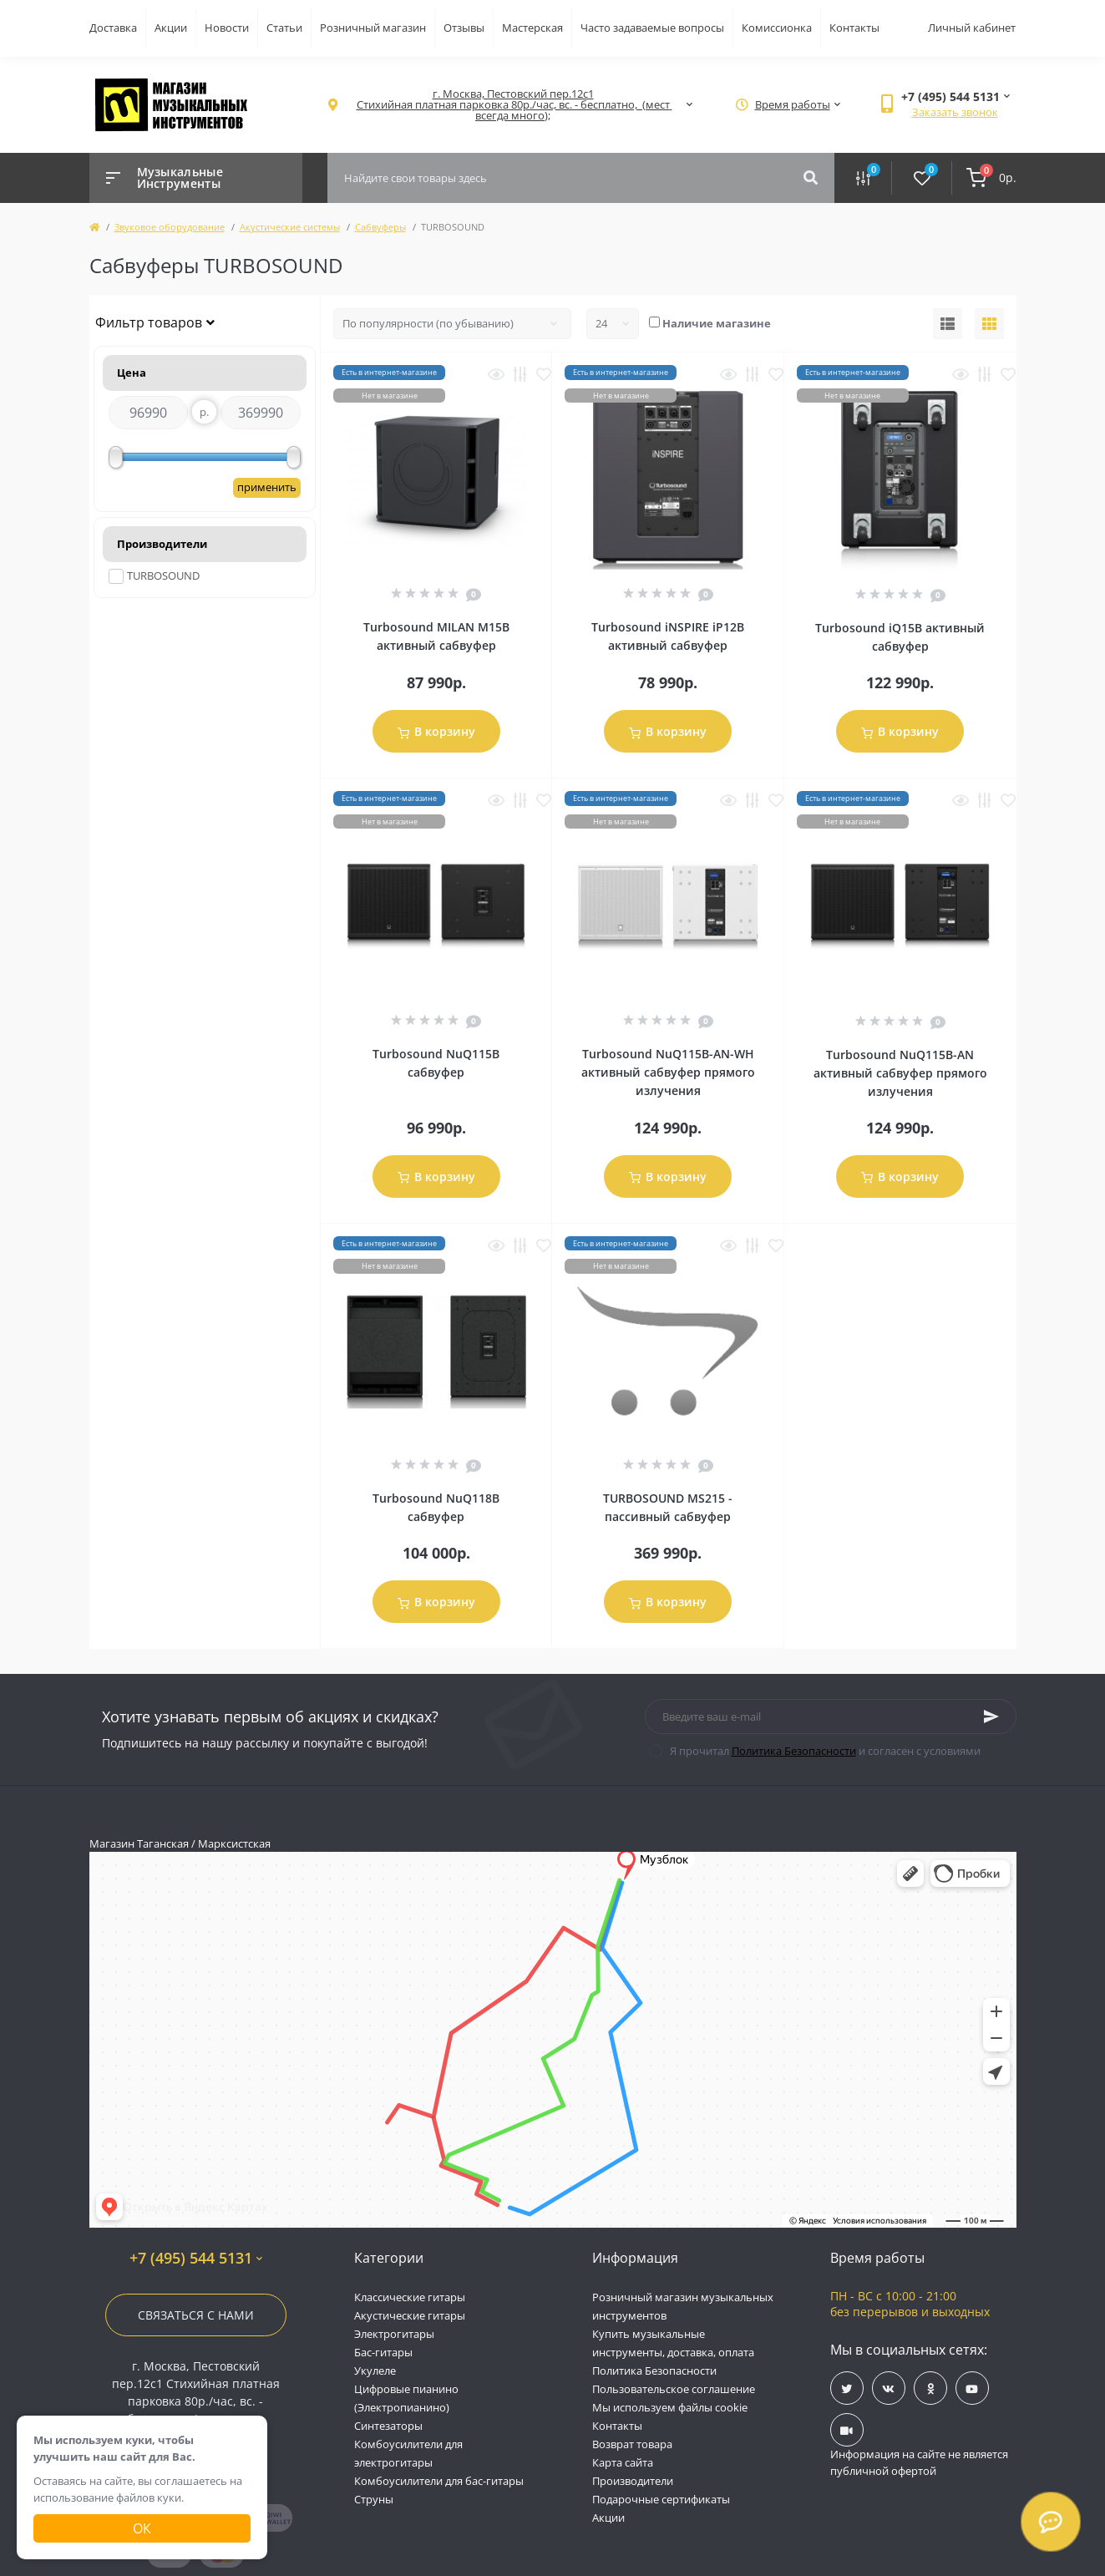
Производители (632, 2480)
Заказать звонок (955, 111)
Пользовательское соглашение (673, 2388)
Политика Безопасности (794, 1750)
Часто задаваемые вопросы (652, 27)
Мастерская (532, 27)
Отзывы (464, 27)
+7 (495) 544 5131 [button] (195, 2258)
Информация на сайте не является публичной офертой (919, 2462)
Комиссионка (777, 27)
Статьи (284, 27)
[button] (513, 105)
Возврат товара (632, 2444)
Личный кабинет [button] (972, 27)
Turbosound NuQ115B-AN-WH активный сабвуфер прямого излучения (668, 1072)
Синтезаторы (388, 2425)
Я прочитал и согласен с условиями (825, 1750)
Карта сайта (622, 2462)
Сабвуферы (380, 227)
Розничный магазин (373, 27)
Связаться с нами (196, 2315)
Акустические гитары (409, 2315)
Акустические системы (290, 227)
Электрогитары (394, 2333)
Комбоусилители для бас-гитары (439, 2480)
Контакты (854, 27)
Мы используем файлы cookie (670, 2407)
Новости (227, 27)
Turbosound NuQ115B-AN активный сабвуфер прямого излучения (900, 1073)
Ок (142, 2528)
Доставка (113, 27)
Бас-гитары (383, 2352)
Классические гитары (409, 2297)
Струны (373, 2499)
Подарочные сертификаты (661, 2499)
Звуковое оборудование (169, 227)
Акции (171, 27)
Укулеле (375, 2370)
